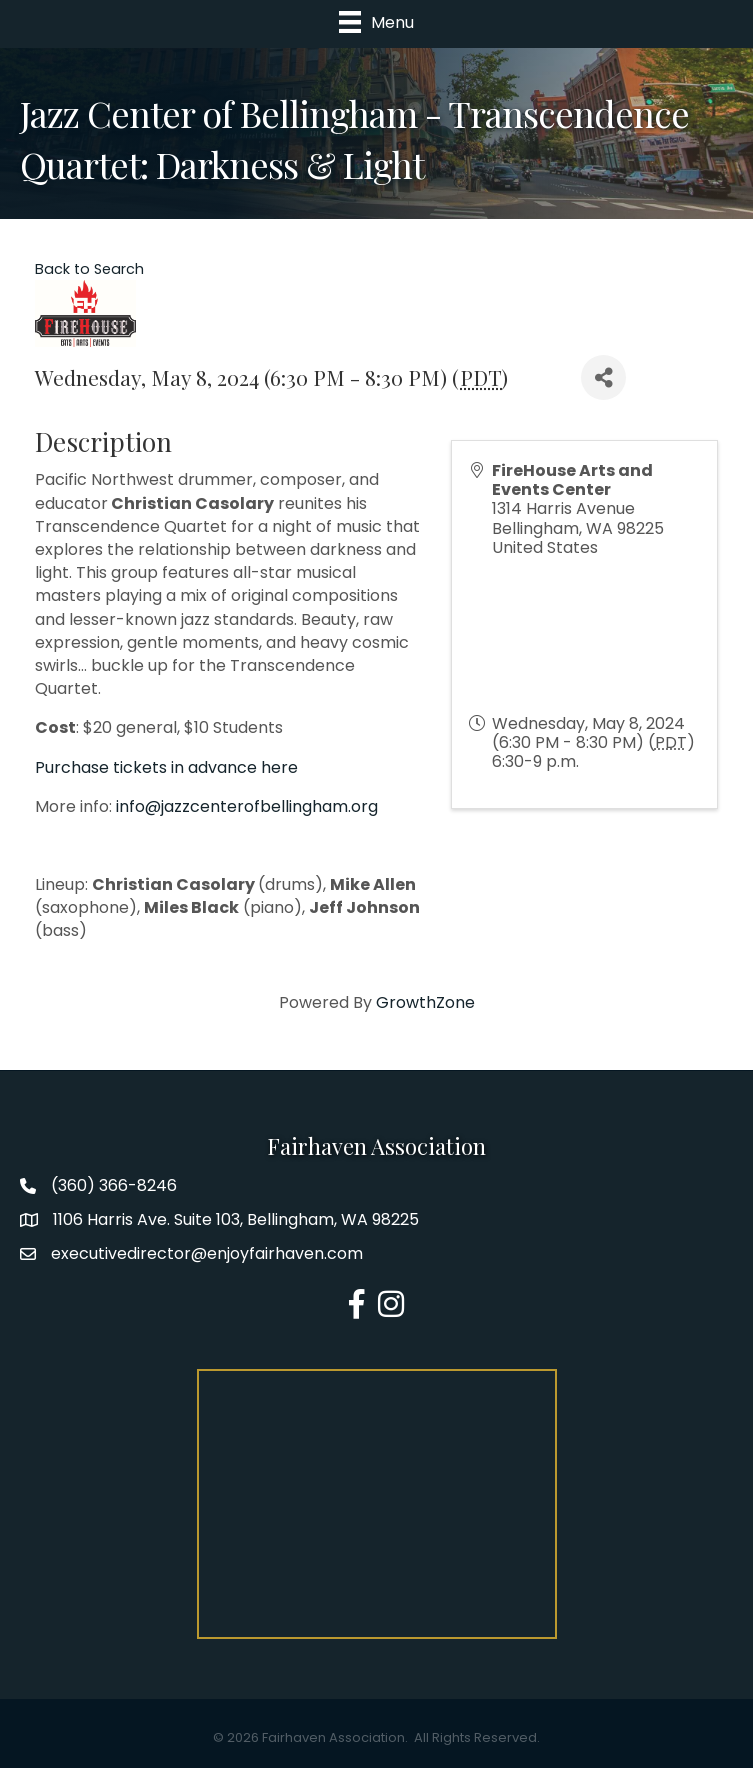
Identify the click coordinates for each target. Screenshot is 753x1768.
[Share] (603, 377)
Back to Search (89, 269)
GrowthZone (425, 1002)
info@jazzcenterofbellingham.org (247, 806)
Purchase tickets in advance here (166, 767)
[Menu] (376, 22)
